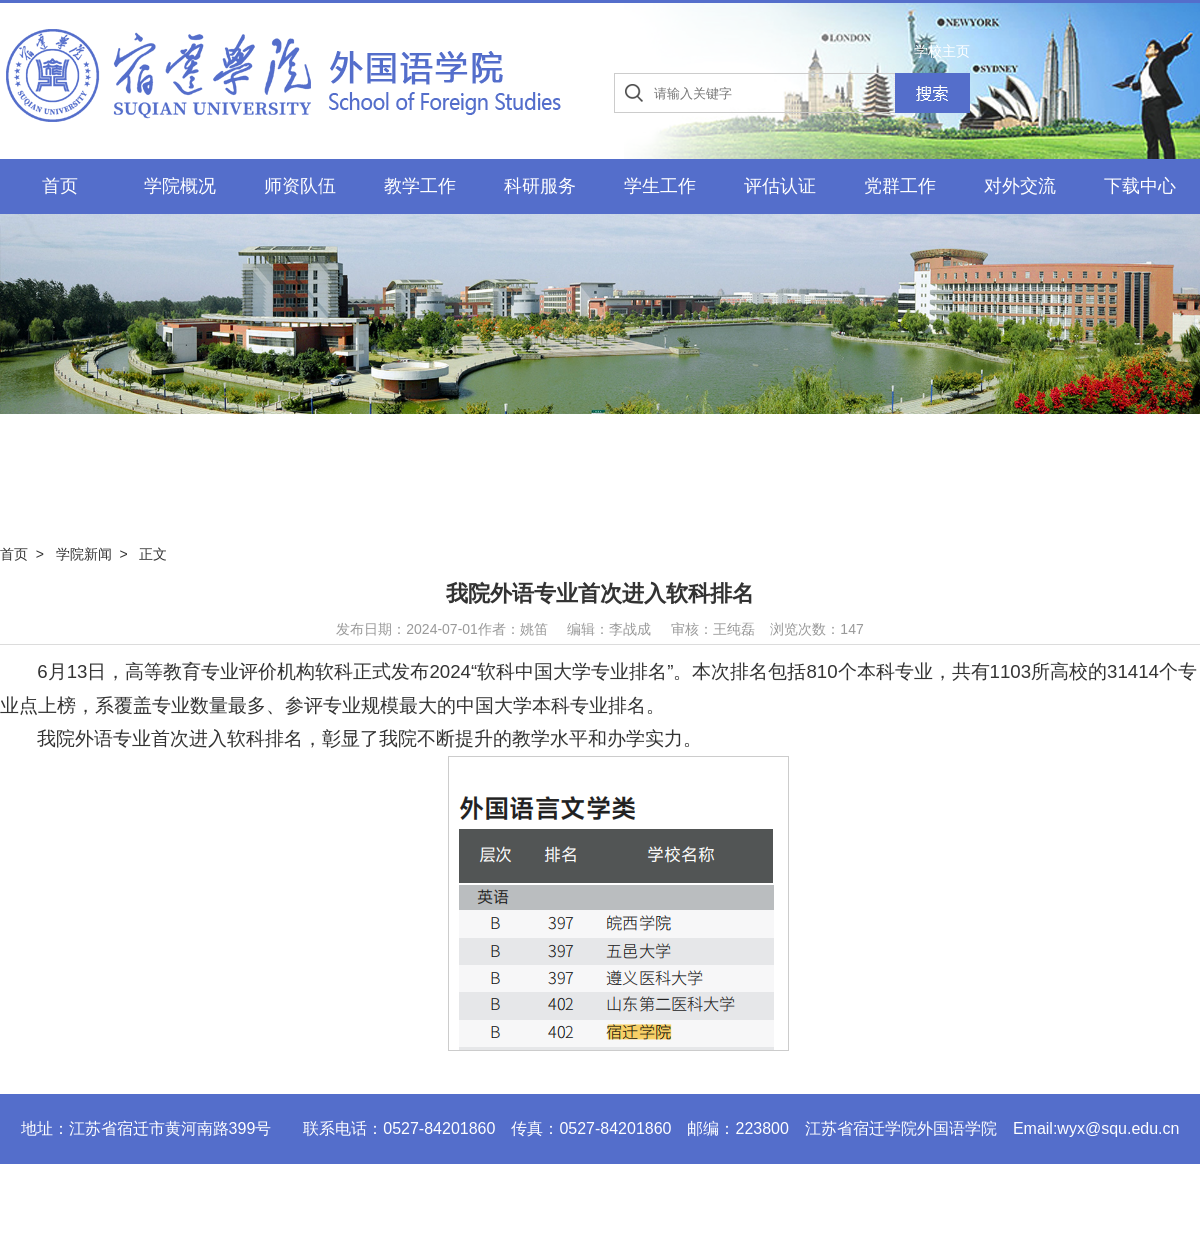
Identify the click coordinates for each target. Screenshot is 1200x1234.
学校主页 (942, 51)
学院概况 (180, 186)
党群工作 (900, 186)
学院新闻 (84, 554)
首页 (60, 186)
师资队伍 (300, 186)
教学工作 (420, 186)
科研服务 (540, 186)
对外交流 (1020, 186)
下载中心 (1140, 186)
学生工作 (660, 186)
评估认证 (780, 186)
